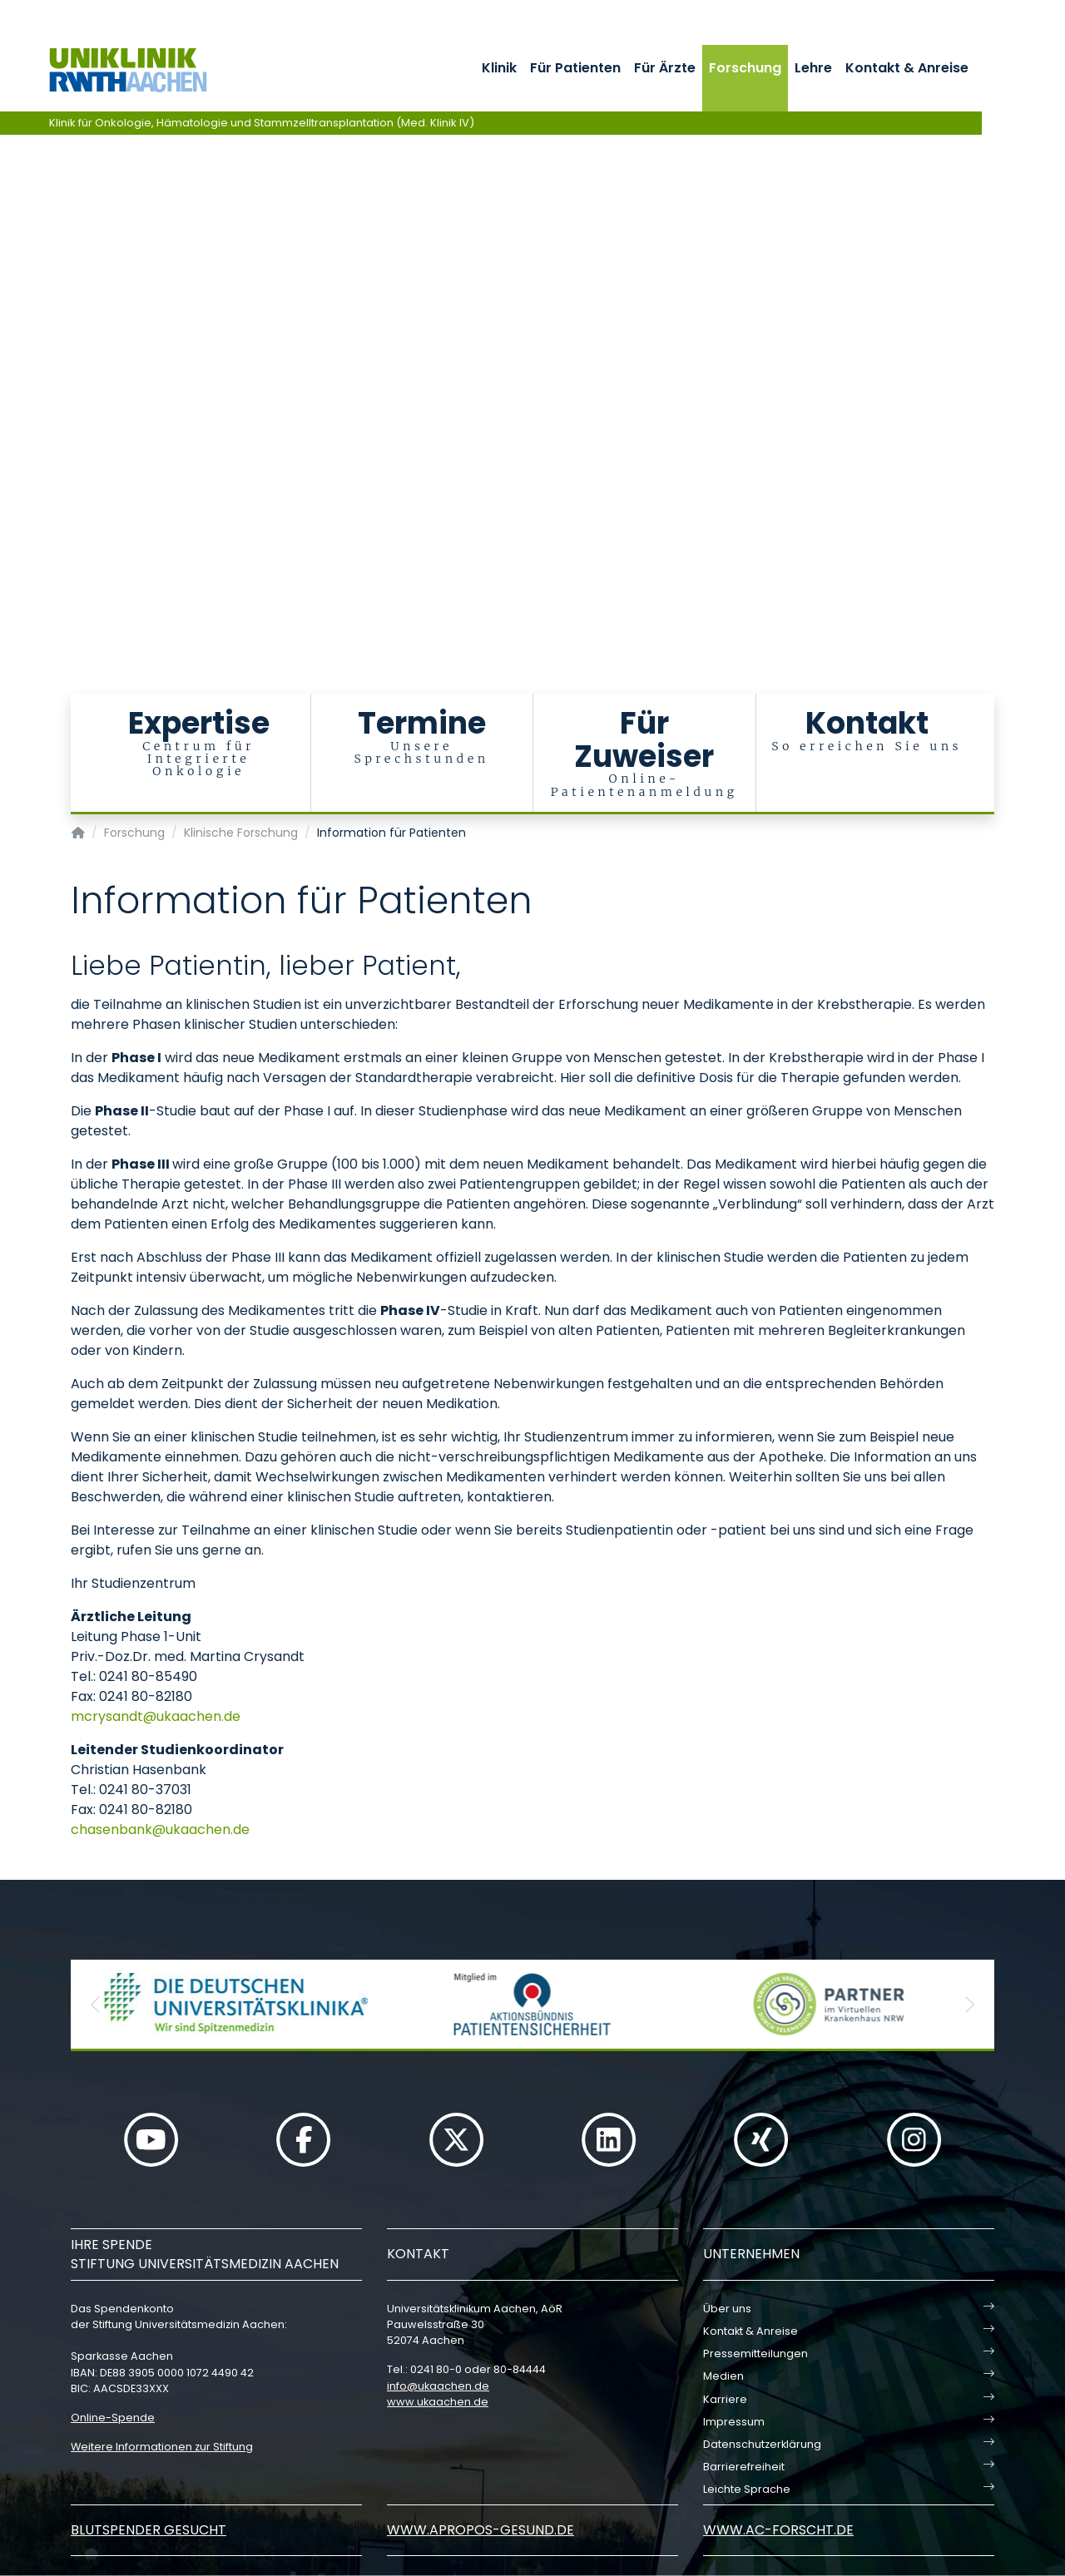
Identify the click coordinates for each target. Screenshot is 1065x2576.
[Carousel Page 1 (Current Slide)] (11, 347)
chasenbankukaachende (160, 1829)
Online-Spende (113, 2417)
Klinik (499, 67)
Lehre (813, 67)
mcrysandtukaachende (155, 1716)
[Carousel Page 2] (11, 359)
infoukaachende (438, 2386)
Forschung (745, 67)
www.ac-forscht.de (778, 2529)
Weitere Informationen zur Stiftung (162, 2447)
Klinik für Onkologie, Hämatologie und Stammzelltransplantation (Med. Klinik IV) (261, 123)
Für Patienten (575, 67)
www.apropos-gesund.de (480, 2529)
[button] (96, 2004)
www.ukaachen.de (437, 2402)
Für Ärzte (665, 67)
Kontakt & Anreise (906, 67)
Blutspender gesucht (148, 2529)
